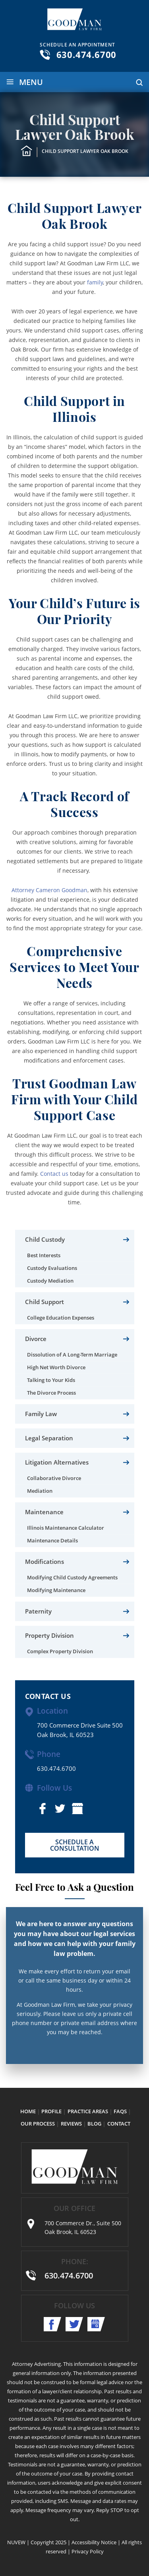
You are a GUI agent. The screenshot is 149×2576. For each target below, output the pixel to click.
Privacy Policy (88, 2551)
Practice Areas (88, 2111)
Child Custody (45, 1239)
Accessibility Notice (94, 2542)
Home (28, 2111)
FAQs (120, 2111)
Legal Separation (49, 1438)
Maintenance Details (52, 1540)
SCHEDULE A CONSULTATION (74, 1845)
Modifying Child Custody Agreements (72, 1577)
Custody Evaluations (52, 1268)
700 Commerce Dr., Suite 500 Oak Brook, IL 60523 (83, 2227)
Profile (51, 2111)
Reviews (71, 2123)
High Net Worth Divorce (56, 1367)
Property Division (49, 1635)
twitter (60, 1809)
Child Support (44, 1302)
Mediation (39, 1490)
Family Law (41, 1414)
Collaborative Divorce (54, 1478)
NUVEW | (18, 2542)
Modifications (44, 1561)
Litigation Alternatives (57, 1462)
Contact (118, 2123)
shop (77, 1809)
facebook (42, 1809)
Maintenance (44, 1512)
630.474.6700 (86, 54)
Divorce (35, 1339)
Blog (94, 2123)
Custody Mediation (50, 1280)
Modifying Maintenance (56, 1590)
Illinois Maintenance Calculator (65, 1527)
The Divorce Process (51, 1392)
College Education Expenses (60, 1317)
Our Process (38, 2123)
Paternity (38, 1611)
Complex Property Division (60, 1651)
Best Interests (43, 1255)
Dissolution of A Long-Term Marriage (72, 1354)
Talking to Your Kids (51, 1380)
